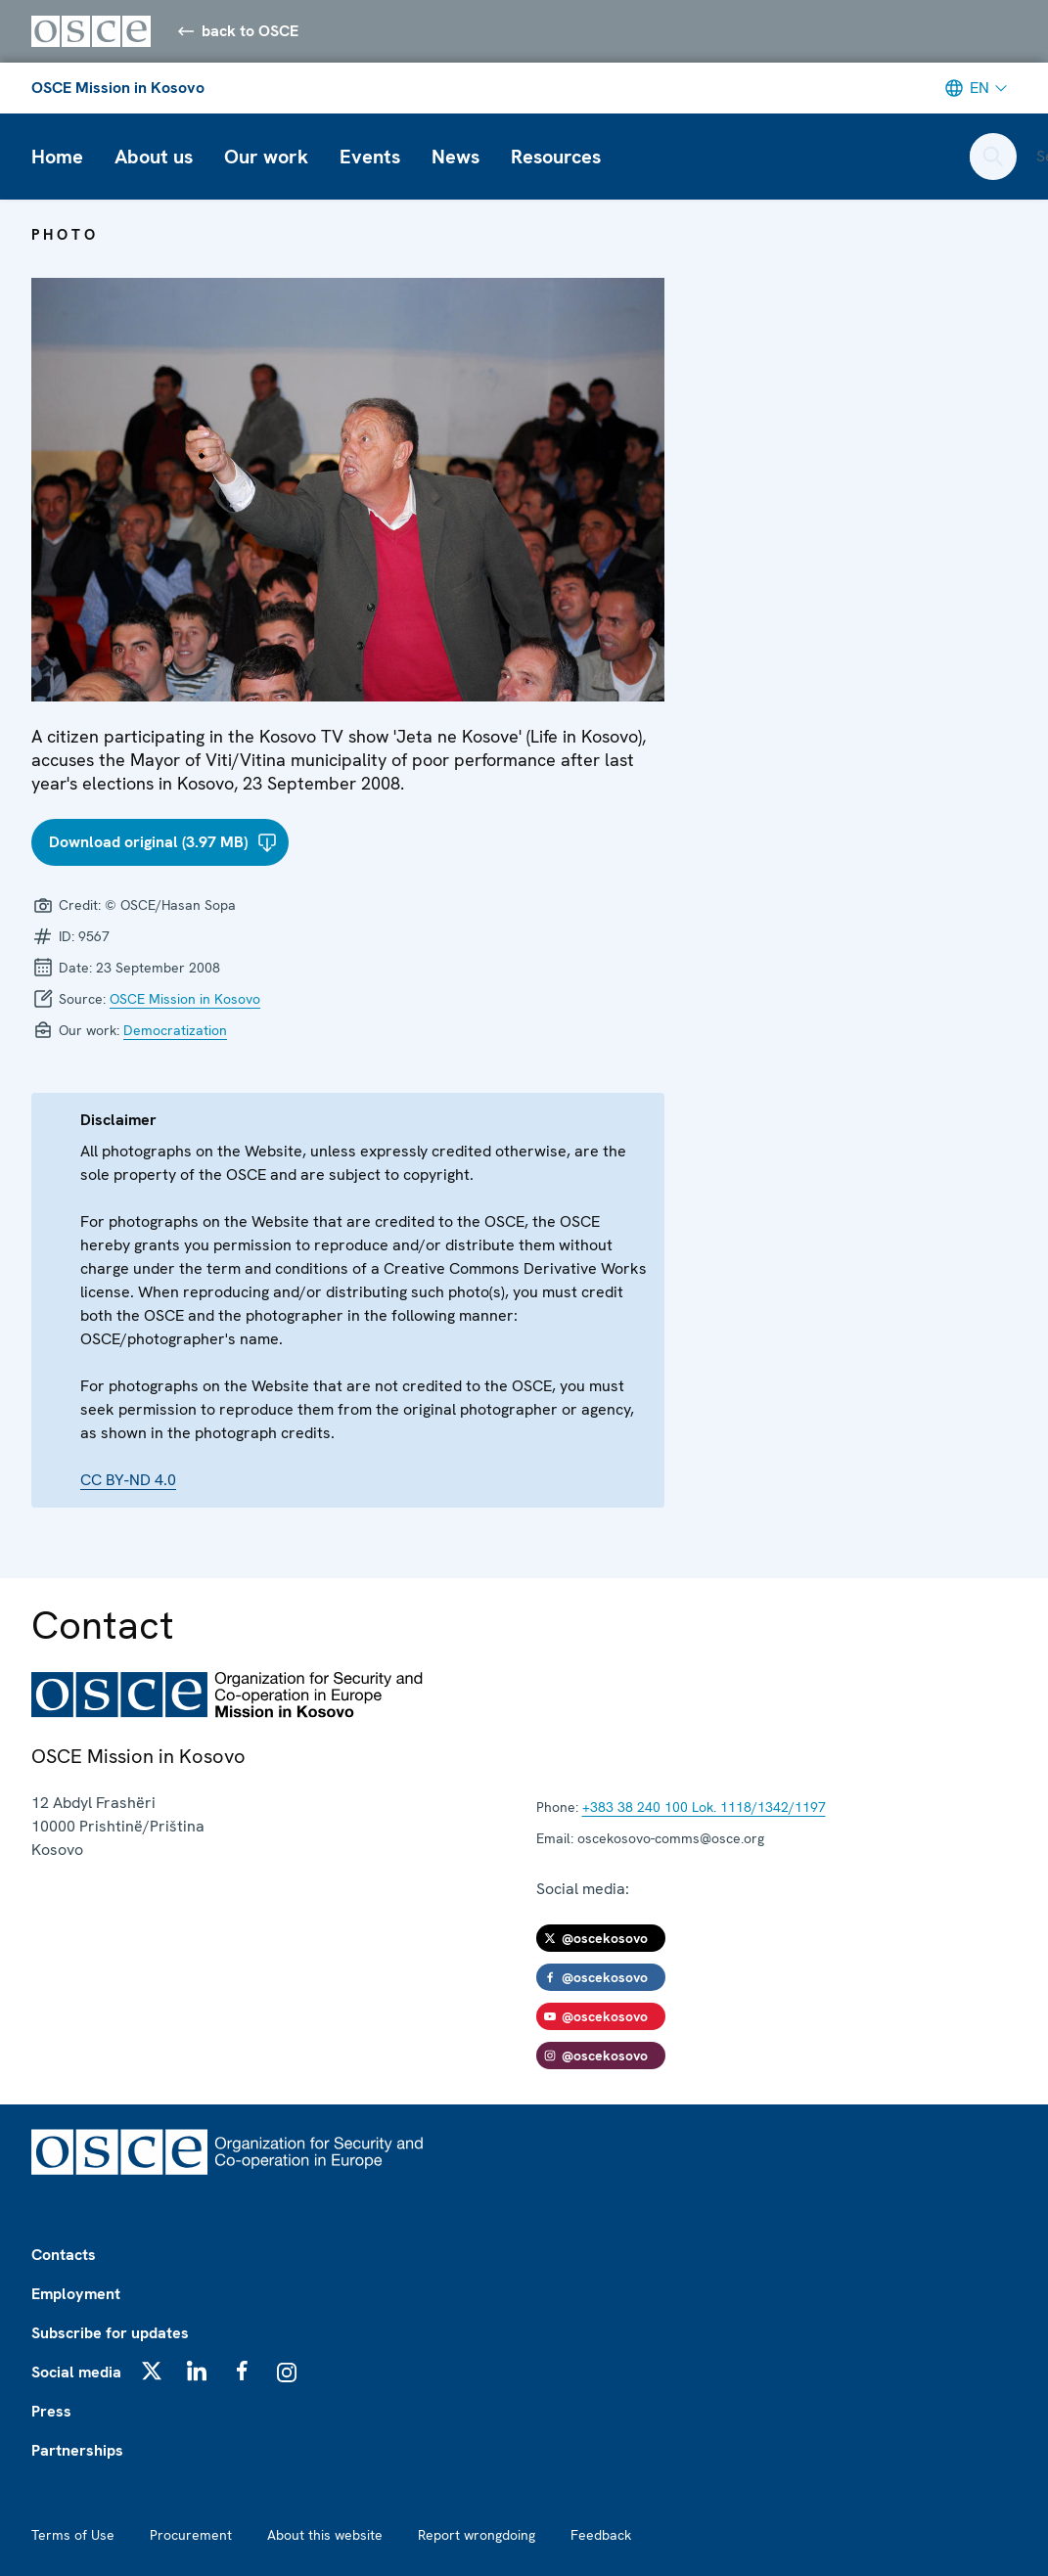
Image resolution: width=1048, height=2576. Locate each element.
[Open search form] (993, 156)
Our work (266, 156)
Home (57, 156)
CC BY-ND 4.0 (128, 1479)
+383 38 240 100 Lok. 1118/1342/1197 (704, 1807)
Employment (75, 2293)
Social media (76, 2372)
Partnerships (77, 2450)
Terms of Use (72, 2535)
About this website (325, 2535)
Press (51, 2411)
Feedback (600, 2535)
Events (370, 156)
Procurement (191, 2535)
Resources (556, 156)
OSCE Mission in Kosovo (118, 87)
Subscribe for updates (110, 2333)
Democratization (175, 1030)
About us (153, 156)
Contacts (63, 2254)
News (455, 156)
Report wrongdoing (476, 2535)
